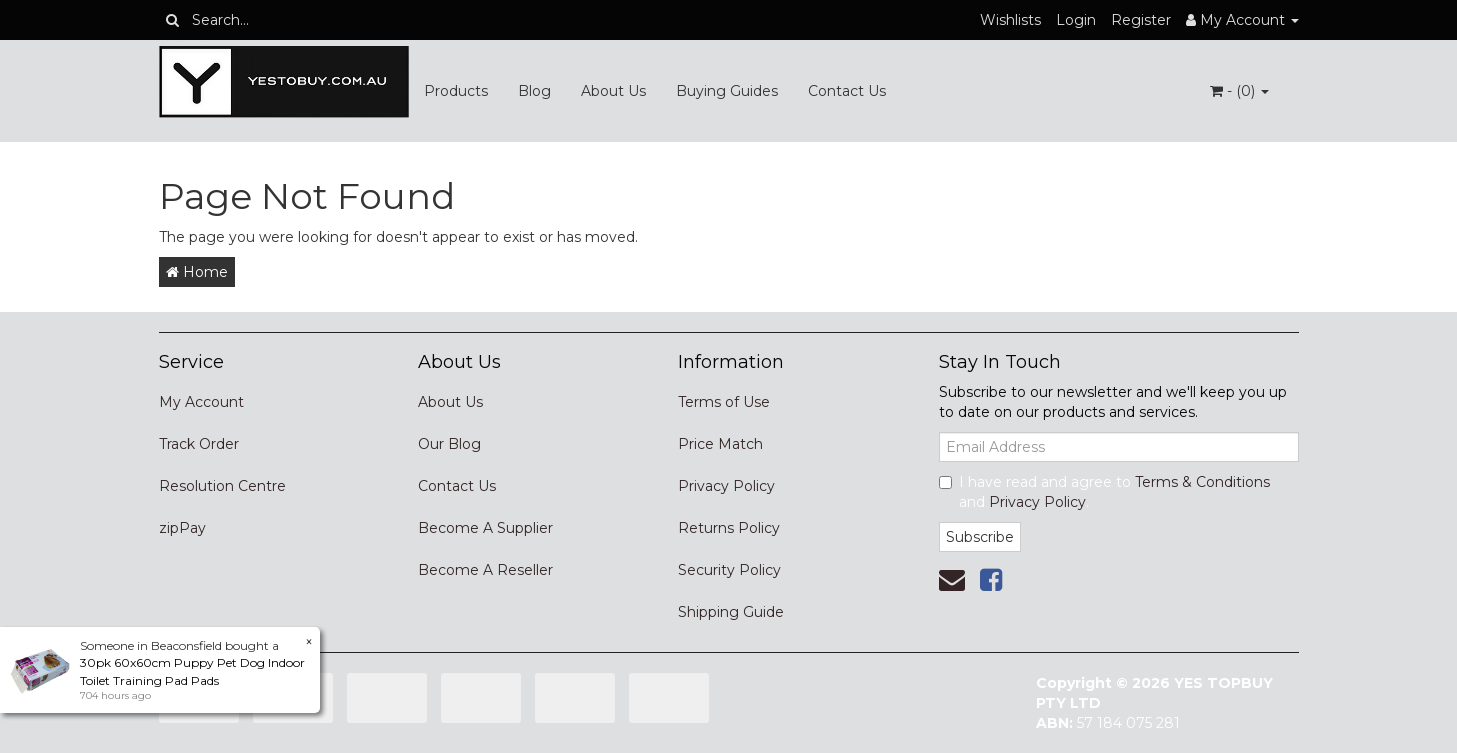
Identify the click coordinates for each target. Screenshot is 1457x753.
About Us (613, 91)
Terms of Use (724, 402)
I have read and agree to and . (1104, 492)
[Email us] (952, 580)
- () (1239, 91)
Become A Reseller (485, 570)
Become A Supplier (485, 528)
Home (197, 272)
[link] (991, 580)
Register (1141, 20)
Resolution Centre (222, 486)
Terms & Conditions (1202, 482)
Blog (534, 91)
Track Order (199, 444)
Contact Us (847, 91)
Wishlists (1010, 20)
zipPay (182, 528)
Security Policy (729, 570)
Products (456, 91)
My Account (201, 402)
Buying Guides (727, 91)
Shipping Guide (731, 612)
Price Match (720, 444)
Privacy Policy (726, 486)
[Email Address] (1119, 447)
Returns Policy (729, 528)
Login (1076, 20)
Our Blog (449, 444)
